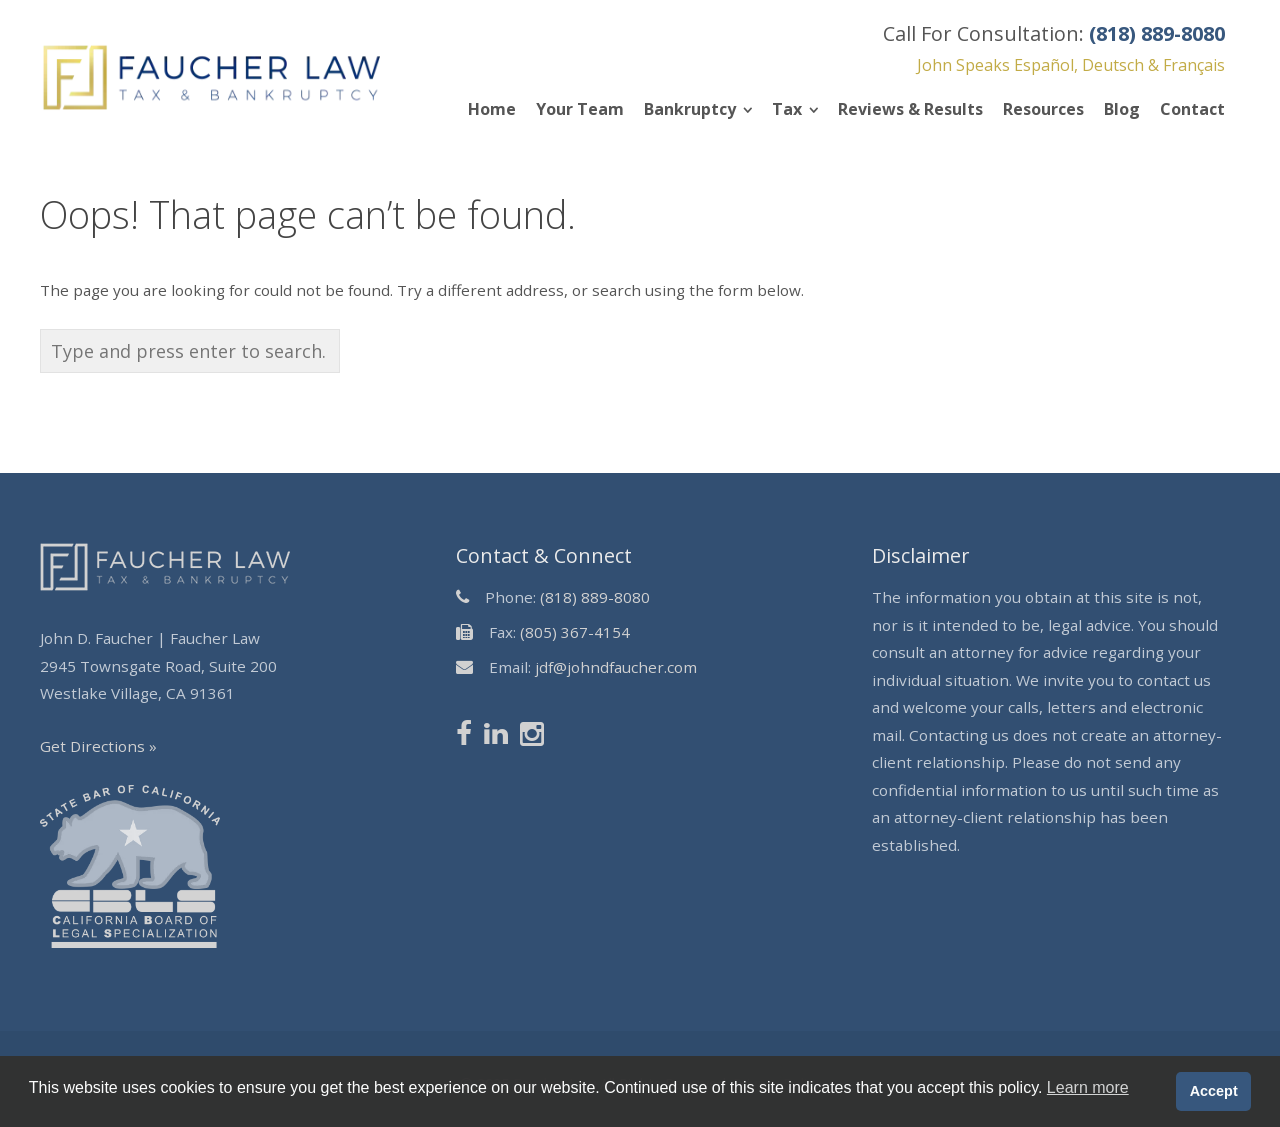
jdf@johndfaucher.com (616, 667)
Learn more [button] (1088, 1087)
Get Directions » (98, 746)
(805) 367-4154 (575, 632)
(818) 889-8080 (595, 597)
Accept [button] (1214, 1091)
